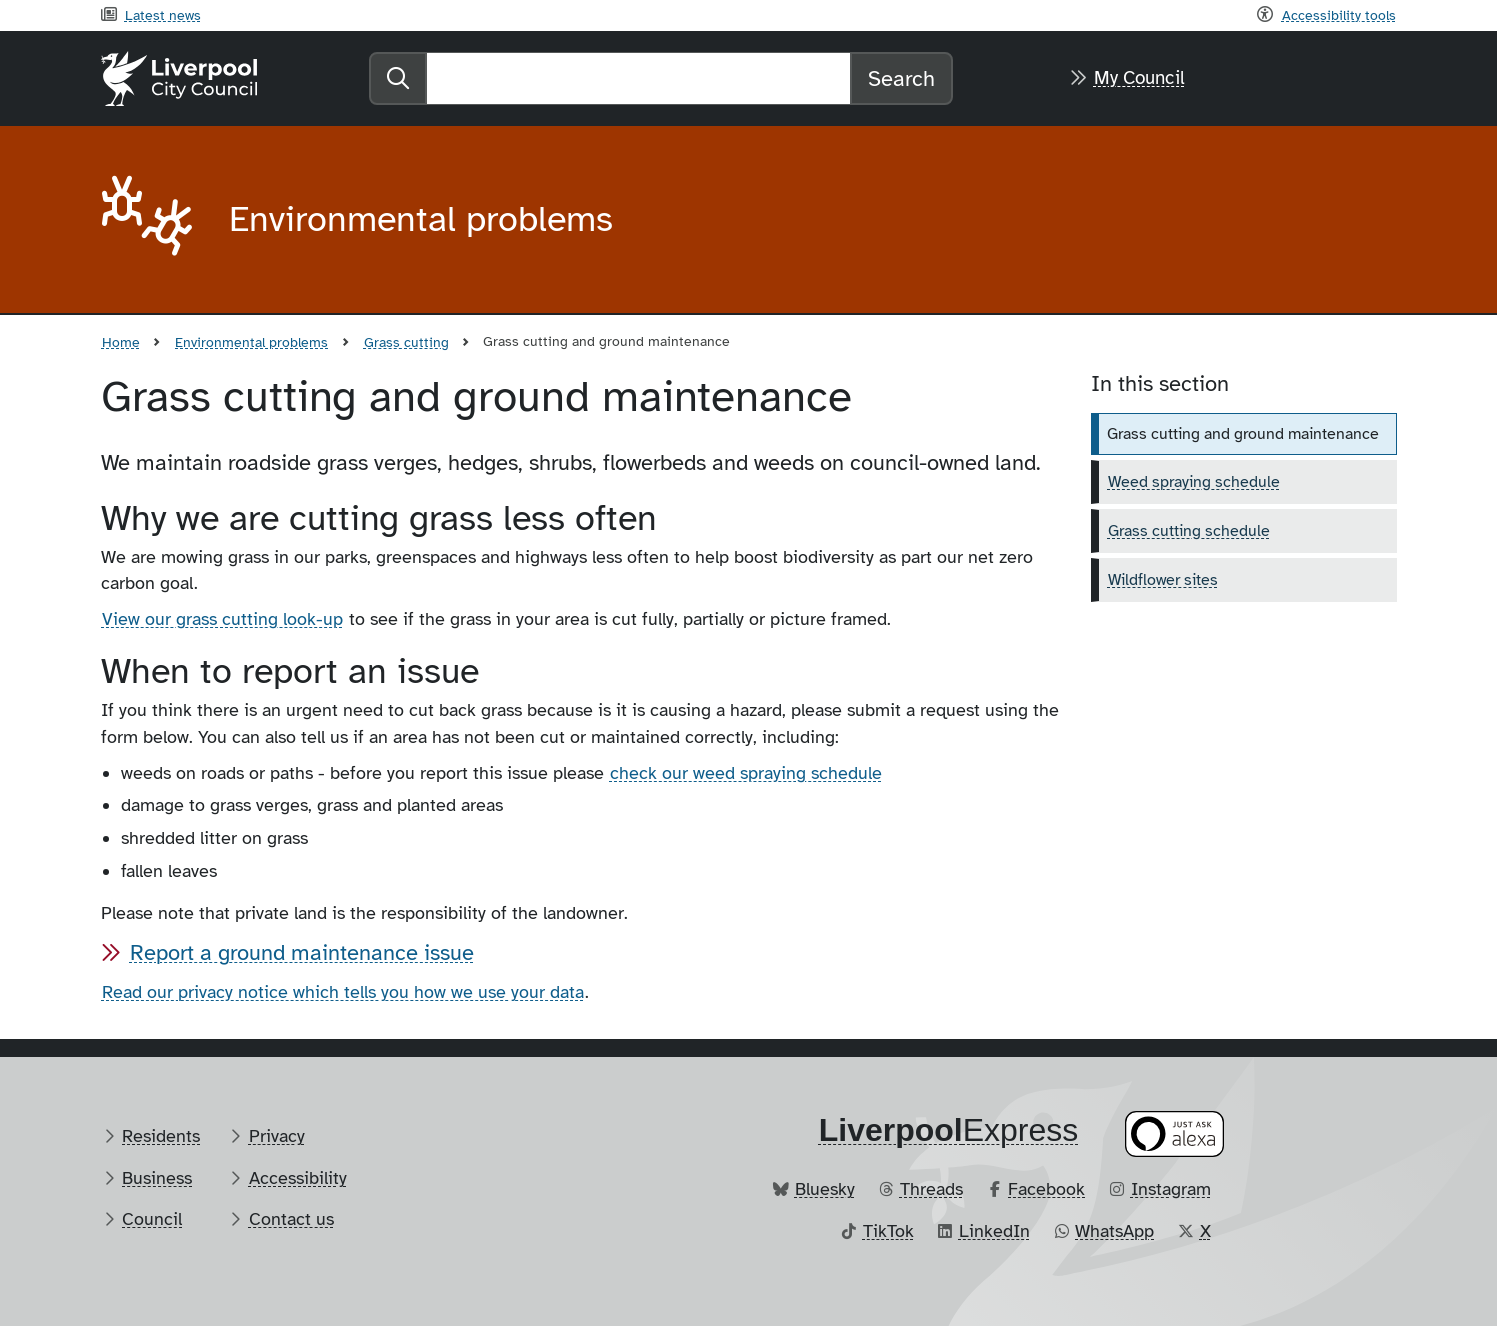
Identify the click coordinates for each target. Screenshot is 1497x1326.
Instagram (1171, 1189)
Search (901, 78)
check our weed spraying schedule (746, 773)
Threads (931, 1189)
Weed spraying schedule (1194, 482)
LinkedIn (994, 1231)
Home (121, 342)
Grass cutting (406, 342)
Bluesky (825, 1189)
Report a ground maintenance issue (302, 952)
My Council (1139, 78)
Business (157, 1178)
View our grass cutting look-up (222, 619)
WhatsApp (1114, 1231)
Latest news (163, 15)
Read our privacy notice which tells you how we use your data (343, 992)
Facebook (1046, 1189)
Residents (161, 1136)
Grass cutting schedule (1189, 531)
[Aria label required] (149, 220)
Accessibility (298, 1178)
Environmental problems (251, 342)
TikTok (888, 1231)
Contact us (291, 1219)
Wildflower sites (1163, 580)
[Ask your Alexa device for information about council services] (1174, 1133)
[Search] (638, 78)
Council (152, 1219)
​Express (949, 1130)
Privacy (277, 1136)
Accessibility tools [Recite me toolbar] (1339, 15)
